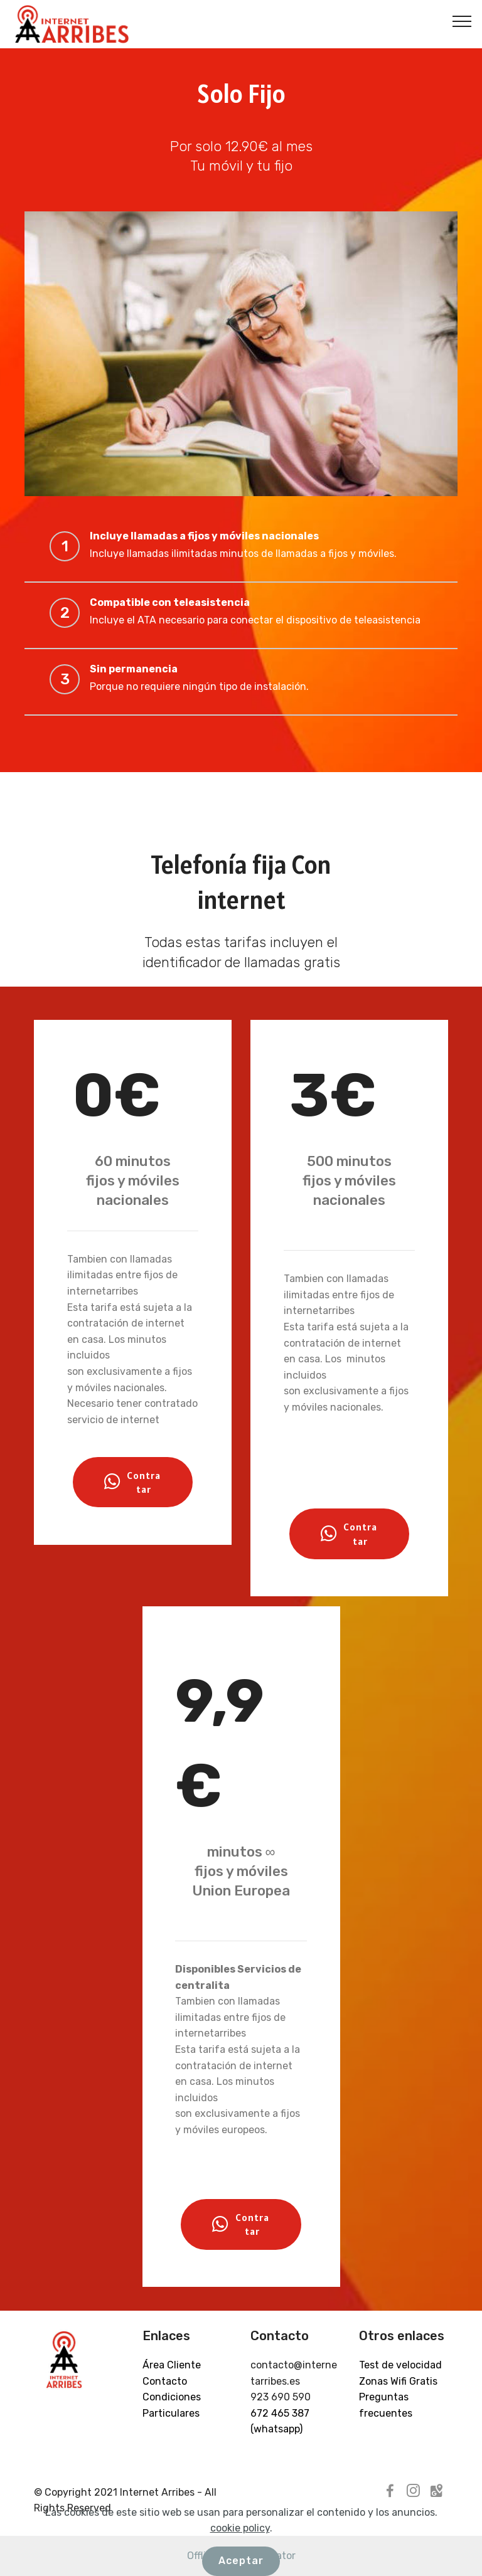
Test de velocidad (400, 2365)
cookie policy (240, 2562)
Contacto (164, 2381)
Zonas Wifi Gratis (398, 2381)
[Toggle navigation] (462, 20)
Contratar (132, 1482)
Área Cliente (171, 2365)
